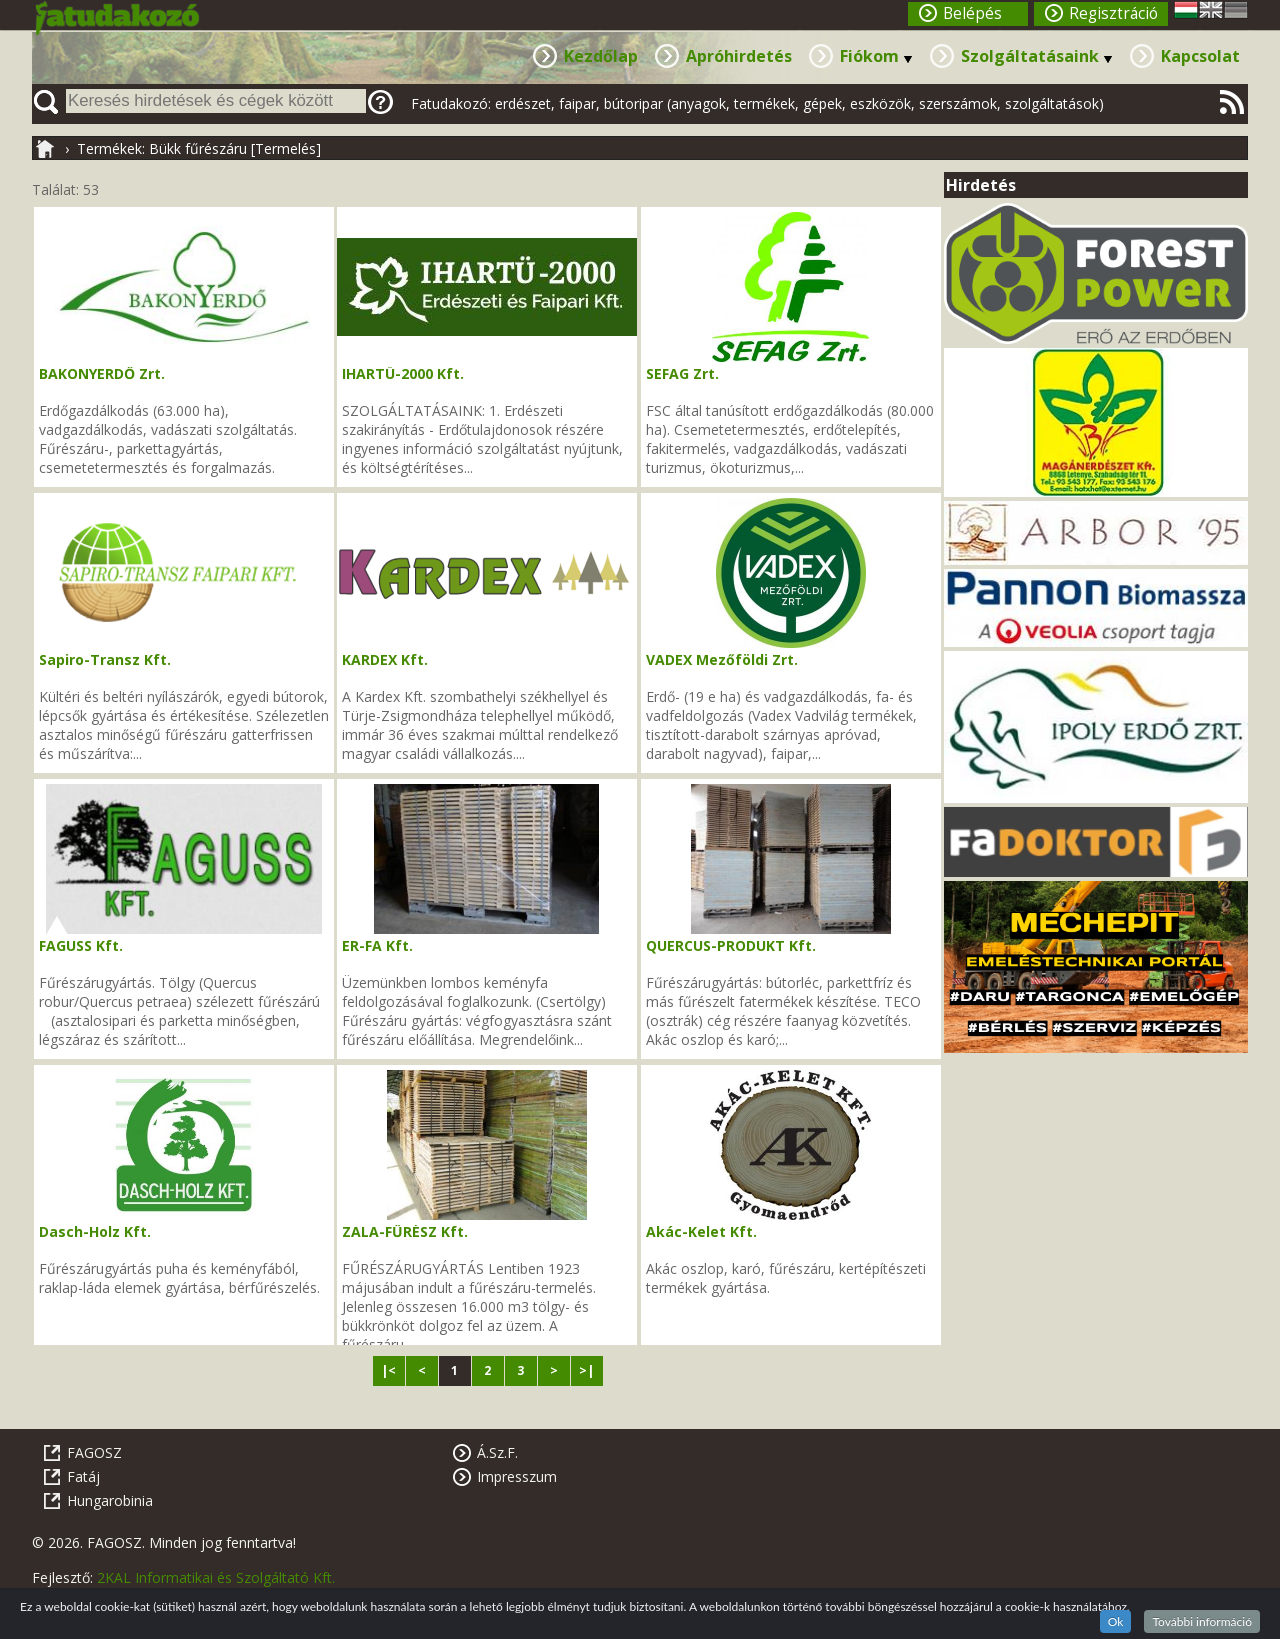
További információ (1202, 1621)
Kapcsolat (1200, 56)
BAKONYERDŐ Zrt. (102, 373)
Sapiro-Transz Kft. (105, 659)
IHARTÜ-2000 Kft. (403, 373)
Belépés (972, 13)
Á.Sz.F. (497, 1452)
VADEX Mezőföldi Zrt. (722, 659)
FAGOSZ (94, 1452)
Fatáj (83, 1476)
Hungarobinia (110, 1500)
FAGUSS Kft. (81, 945)
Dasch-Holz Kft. (95, 1231)
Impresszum (517, 1476)
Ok (1116, 1621)
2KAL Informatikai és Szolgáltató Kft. (216, 1577)
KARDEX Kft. (385, 659)
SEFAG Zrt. (682, 373)
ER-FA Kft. (377, 945)
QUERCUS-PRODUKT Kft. (731, 945)
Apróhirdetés (739, 56)
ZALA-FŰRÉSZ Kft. (405, 1231)
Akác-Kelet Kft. (701, 1231)
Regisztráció (1113, 13)
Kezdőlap (601, 56)
